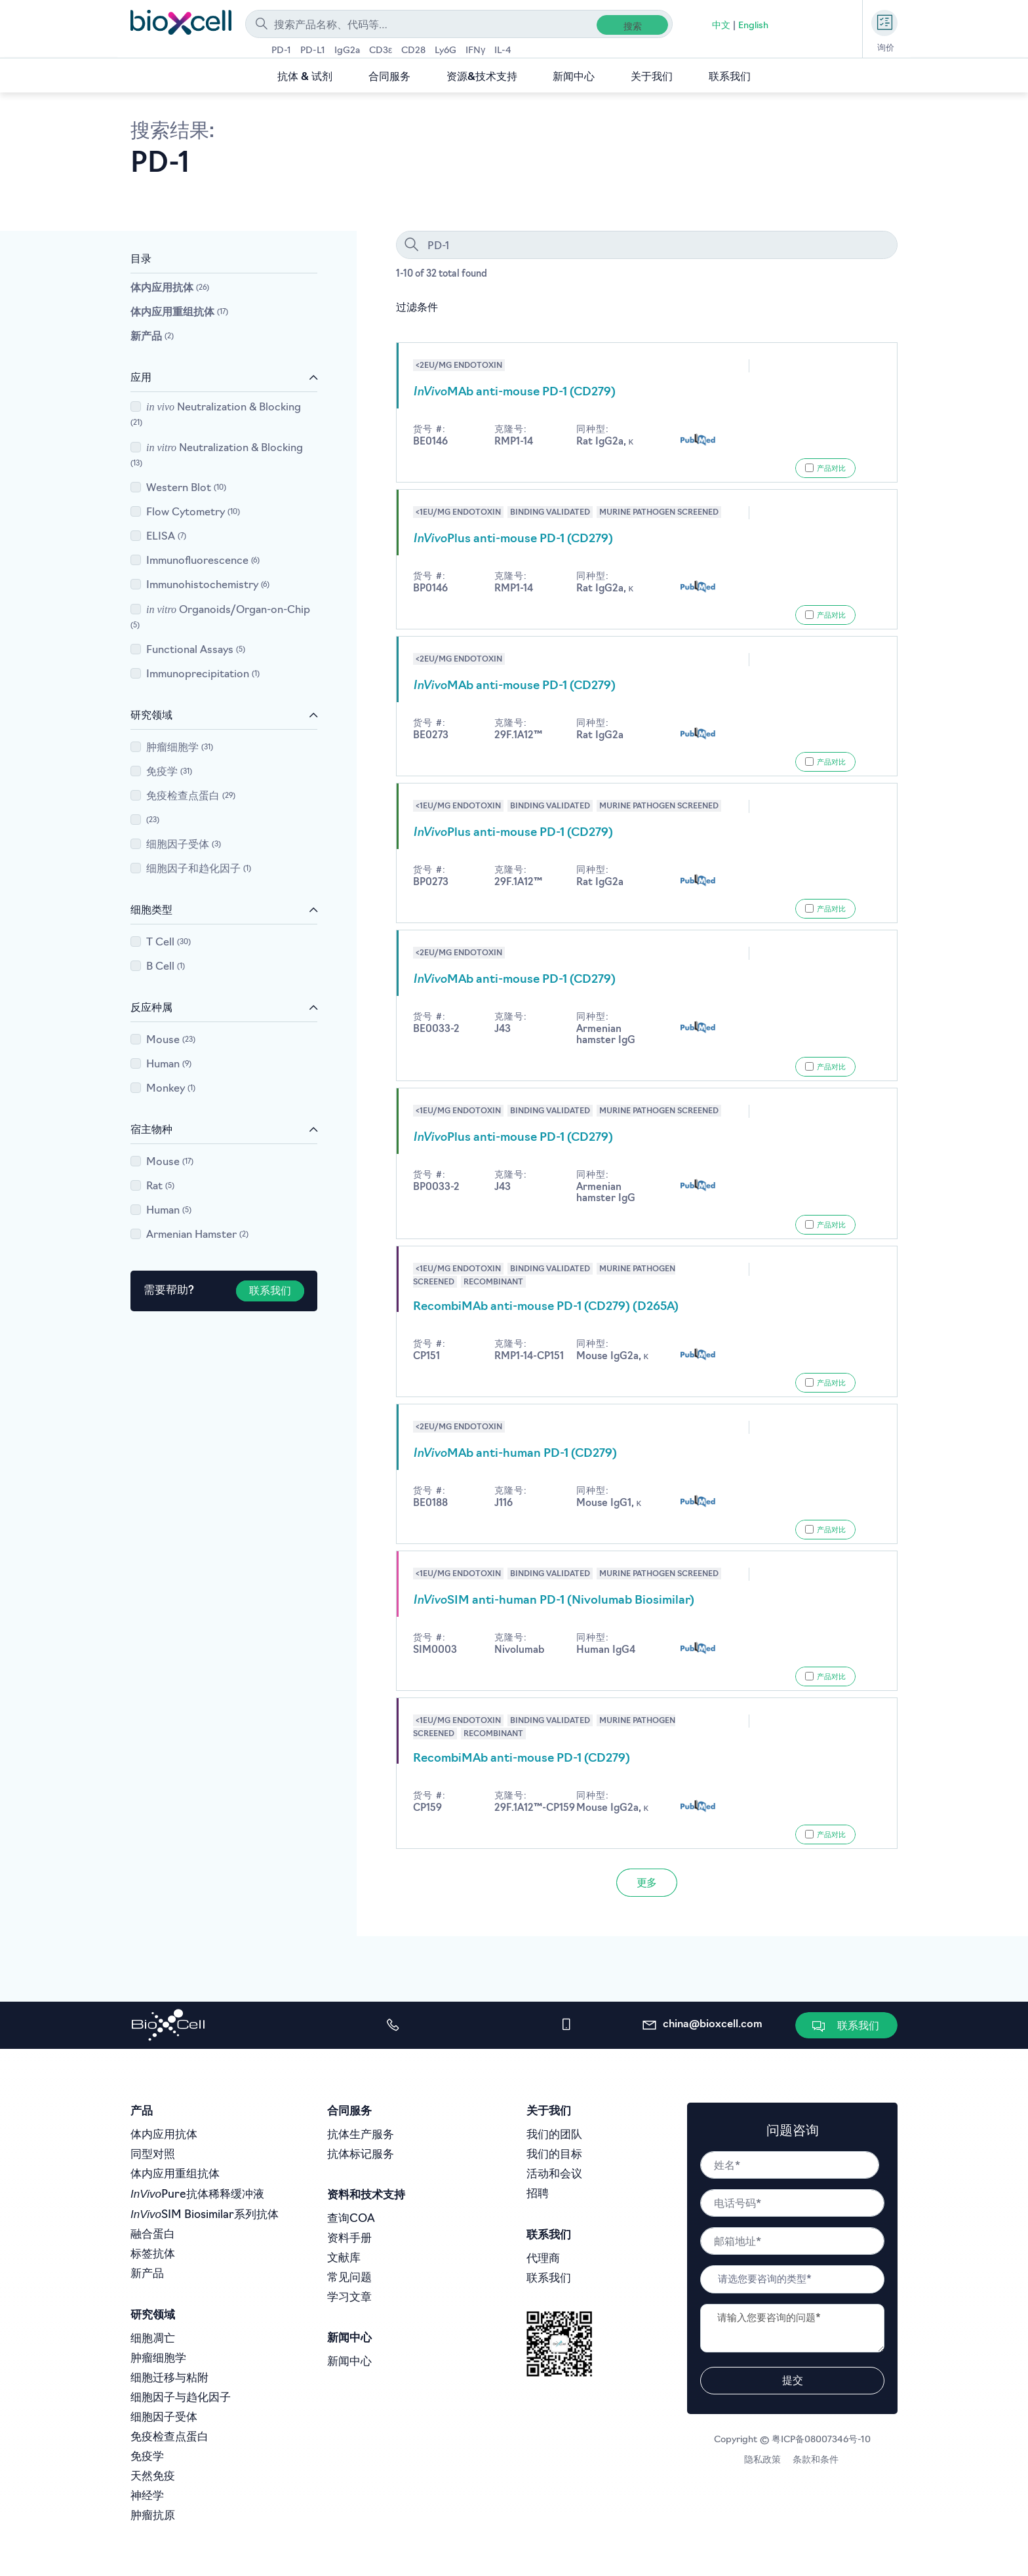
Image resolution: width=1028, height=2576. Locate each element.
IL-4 (502, 51)
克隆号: (510, 430)
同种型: (592, 430)
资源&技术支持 (481, 77)
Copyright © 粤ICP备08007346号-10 (792, 2440)
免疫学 (169, 772)
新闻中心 (574, 77)
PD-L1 (312, 51)
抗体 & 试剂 (304, 77)
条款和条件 (817, 2460)
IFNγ (475, 51)
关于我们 (652, 77)
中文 (721, 26)
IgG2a (347, 51)
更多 (647, 1883)
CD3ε (380, 51)
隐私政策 (765, 2460)
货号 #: (429, 430)
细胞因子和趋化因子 (199, 869)
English (753, 26)
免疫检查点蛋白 (191, 796)
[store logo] (181, 22)
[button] (848, 2025)
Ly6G (445, 51)
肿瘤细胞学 (180, 748)
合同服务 (389, 77)
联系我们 (730, 77)
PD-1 (281, 51)
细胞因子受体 (184, 845)
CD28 (413, 51)
